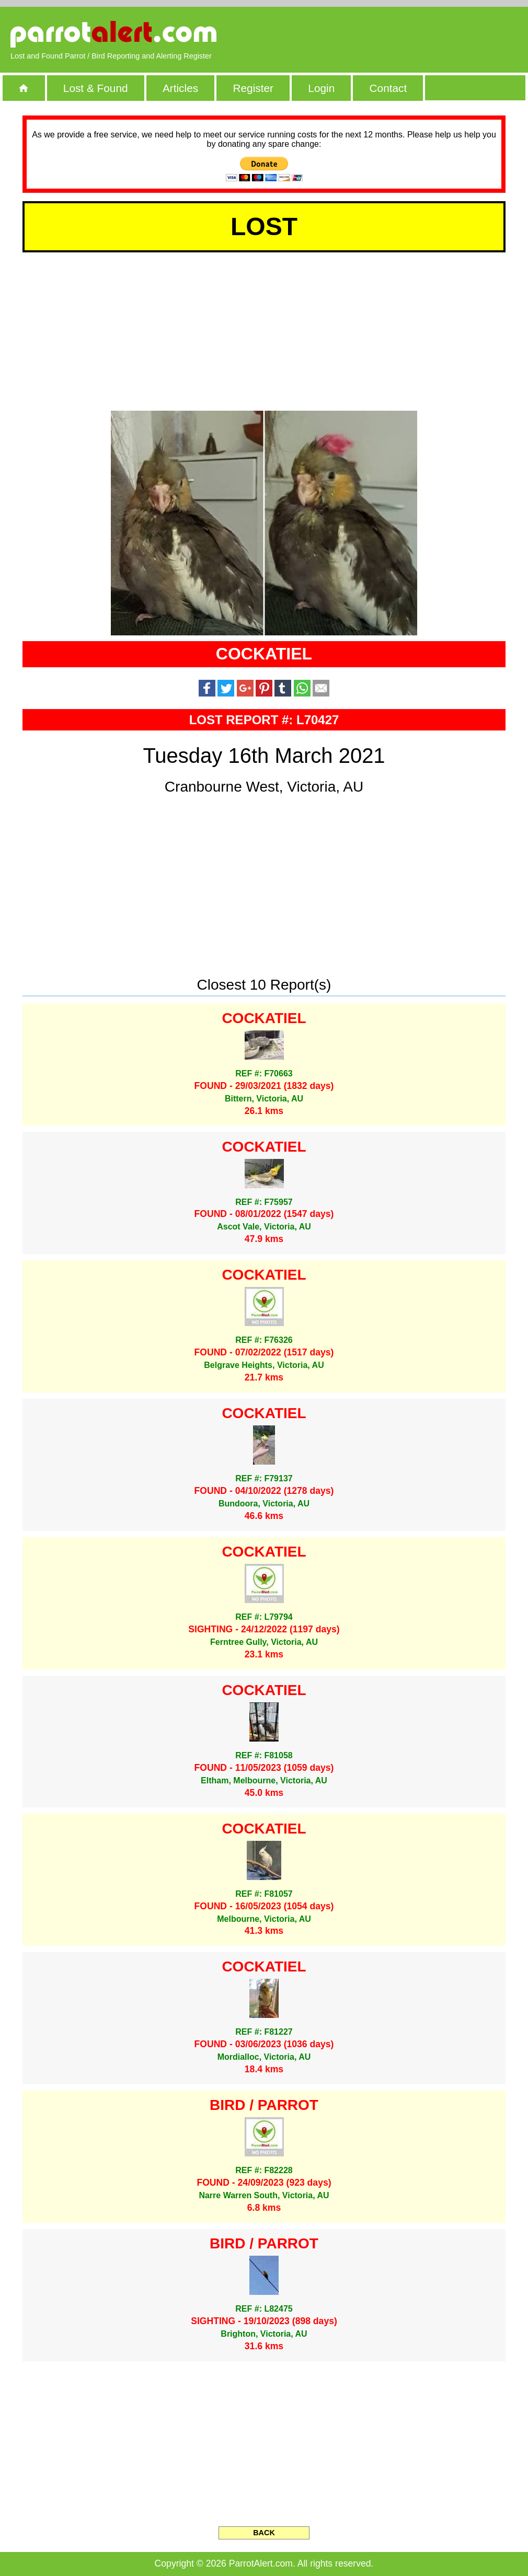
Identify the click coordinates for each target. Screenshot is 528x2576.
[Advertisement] (397, 34)
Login (321, 88)
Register (253, 88)
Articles (180, 88)
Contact (388, 88)
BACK (264, 2532)
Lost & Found (95, 88)
